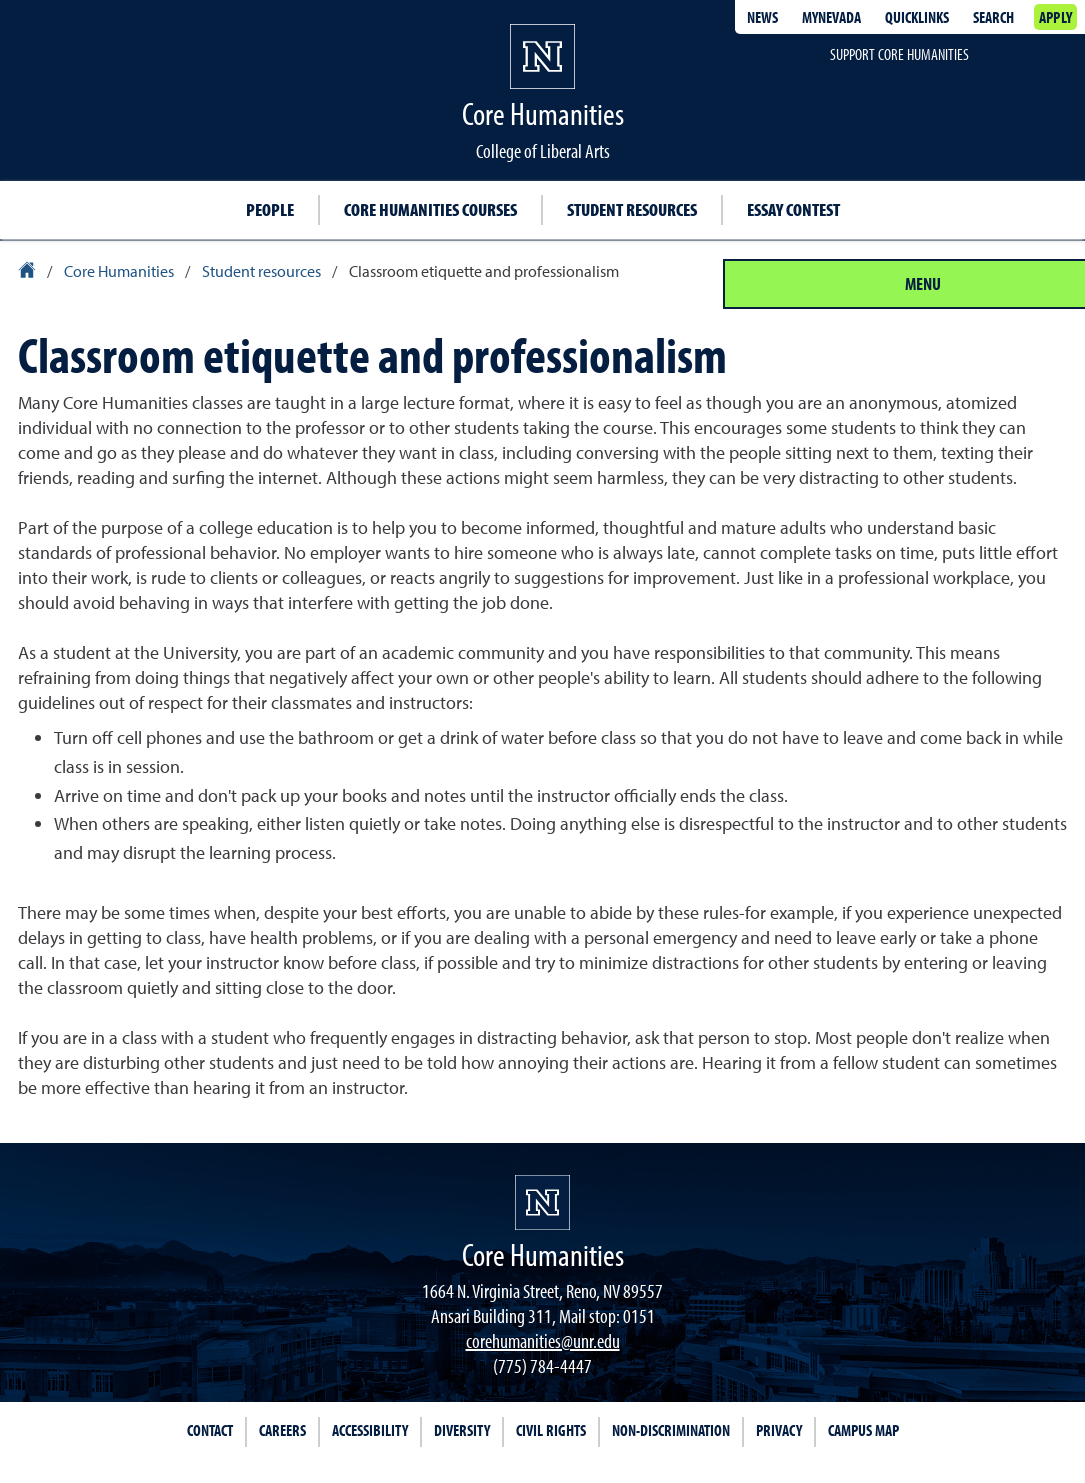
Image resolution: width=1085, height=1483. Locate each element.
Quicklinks (917, 17)
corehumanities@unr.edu (543, 1340)
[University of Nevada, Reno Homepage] (542, 1202)
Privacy (779, 1430)
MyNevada (831, 17)
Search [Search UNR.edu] (993, 17)
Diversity (462, 1430)
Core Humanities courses (430, 209)
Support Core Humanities (899, 54)
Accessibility (370, 1430)
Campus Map (863, 1430)
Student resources (632, 209)
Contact (210, 1430)
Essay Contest (793, 209)
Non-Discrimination (671, 1430)
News (762, 17)
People (270, 209)
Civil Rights (551, 1430)
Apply (1055, 17)
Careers (282, 1430)
